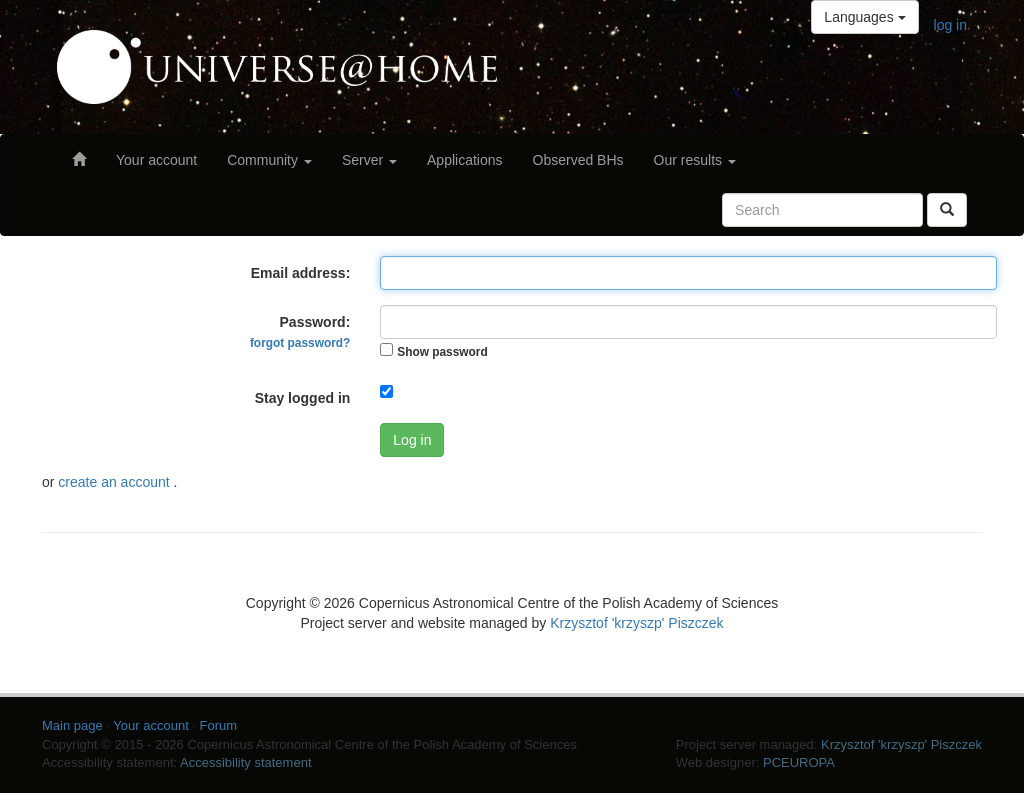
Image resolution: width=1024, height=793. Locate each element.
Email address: (301, 273)
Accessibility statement (246, 762)
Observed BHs (578, 160)
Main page (72, 725)
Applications (465, 160)
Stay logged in (303, 398)
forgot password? (300, 343)
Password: (300, 332)
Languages (864, 17)
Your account (156, 160)
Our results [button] (695, 160)
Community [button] (269, 160)
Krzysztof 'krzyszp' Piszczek (636, 623)
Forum (219, 725)
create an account (115, 482)
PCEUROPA (799, 762)
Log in (412, 440)
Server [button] (369, 160)
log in (950, 25)
